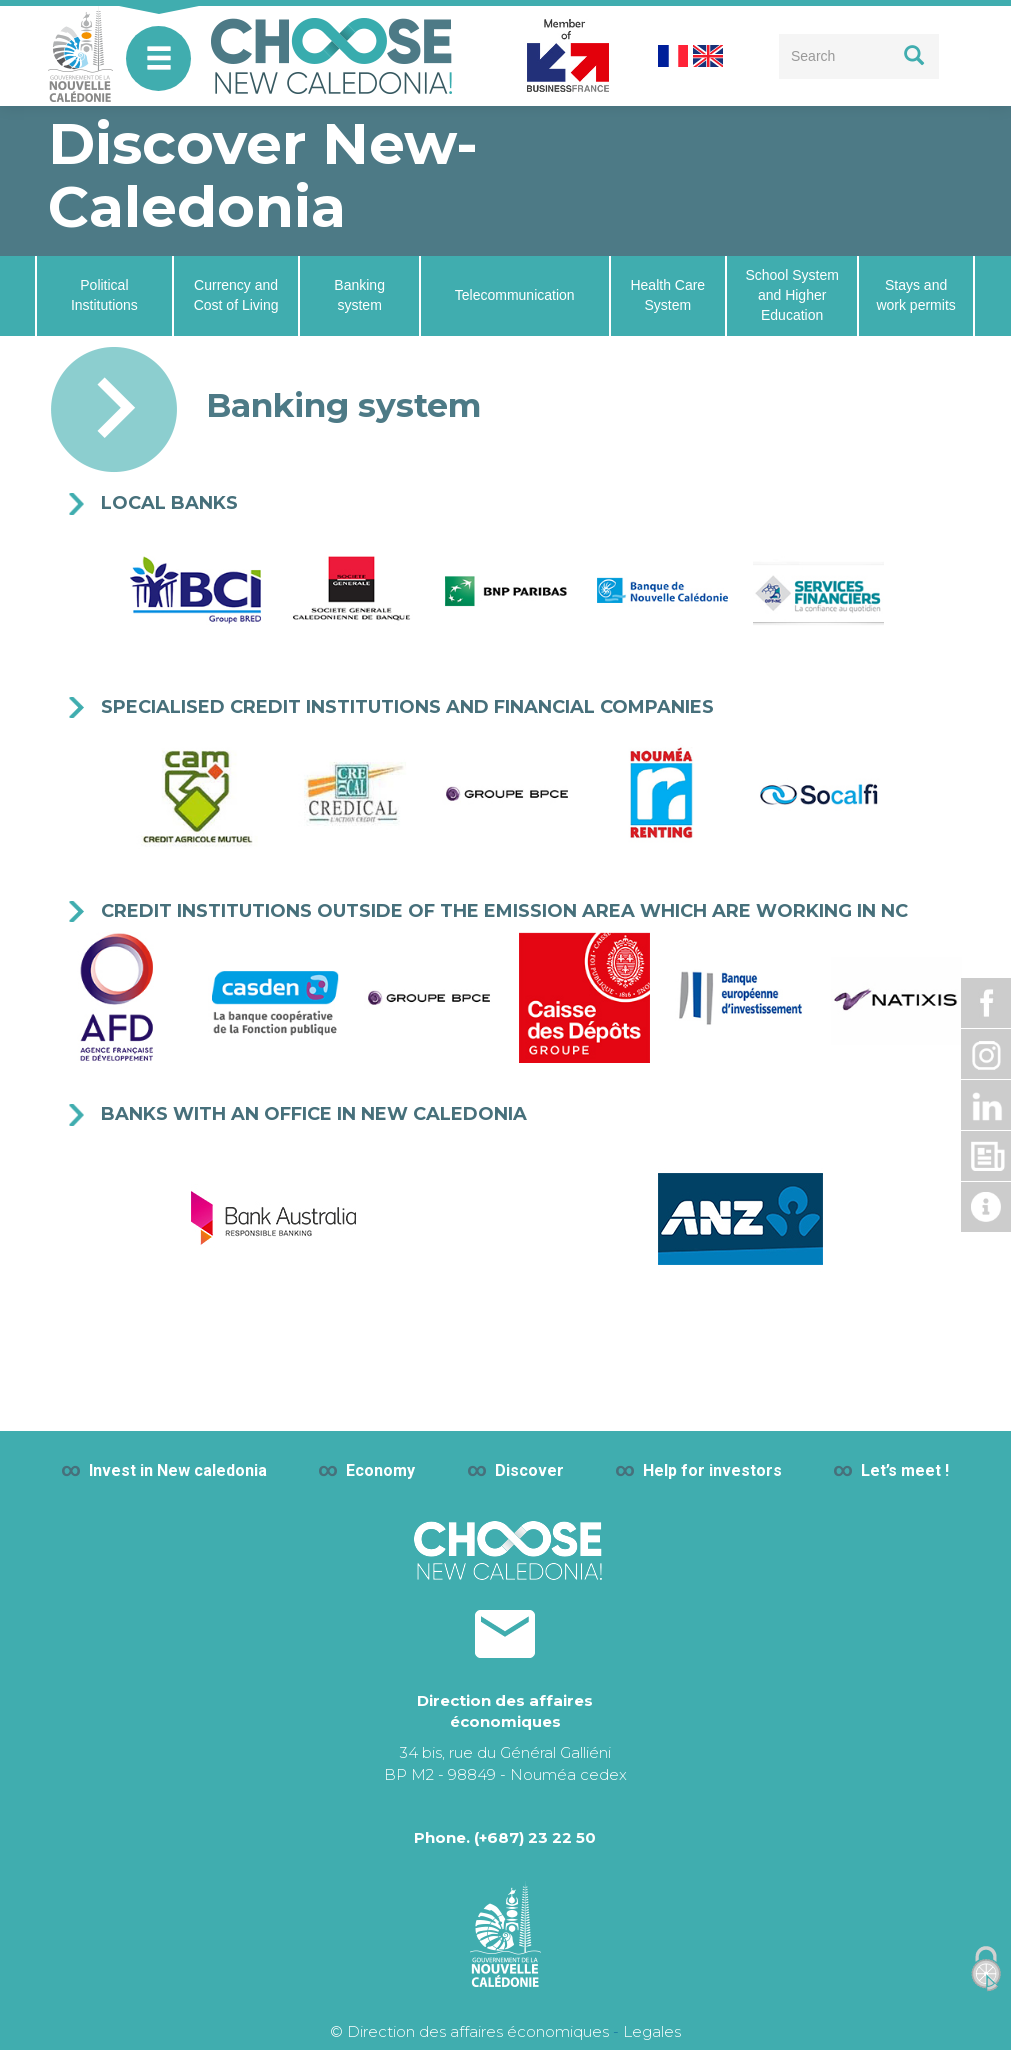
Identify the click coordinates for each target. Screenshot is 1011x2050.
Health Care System (667, 295)
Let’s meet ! (905, 1470)
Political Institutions (104, 295)
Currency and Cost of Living (236, 295)
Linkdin (986, 1105)
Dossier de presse (986, 1156)
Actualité (986, 1207)
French (673, 56)
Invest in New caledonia (178, 1470)
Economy (380, 1470)
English (708, 56)
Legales (652, 2031)
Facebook (986, 1003)
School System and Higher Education (791, 295)
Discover (529, 1470)
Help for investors (712, 1470)
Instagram (986, 1054)
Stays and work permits (915, 295)
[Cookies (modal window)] (986, 1969)
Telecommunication (515, 295)
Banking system (359, 295)
